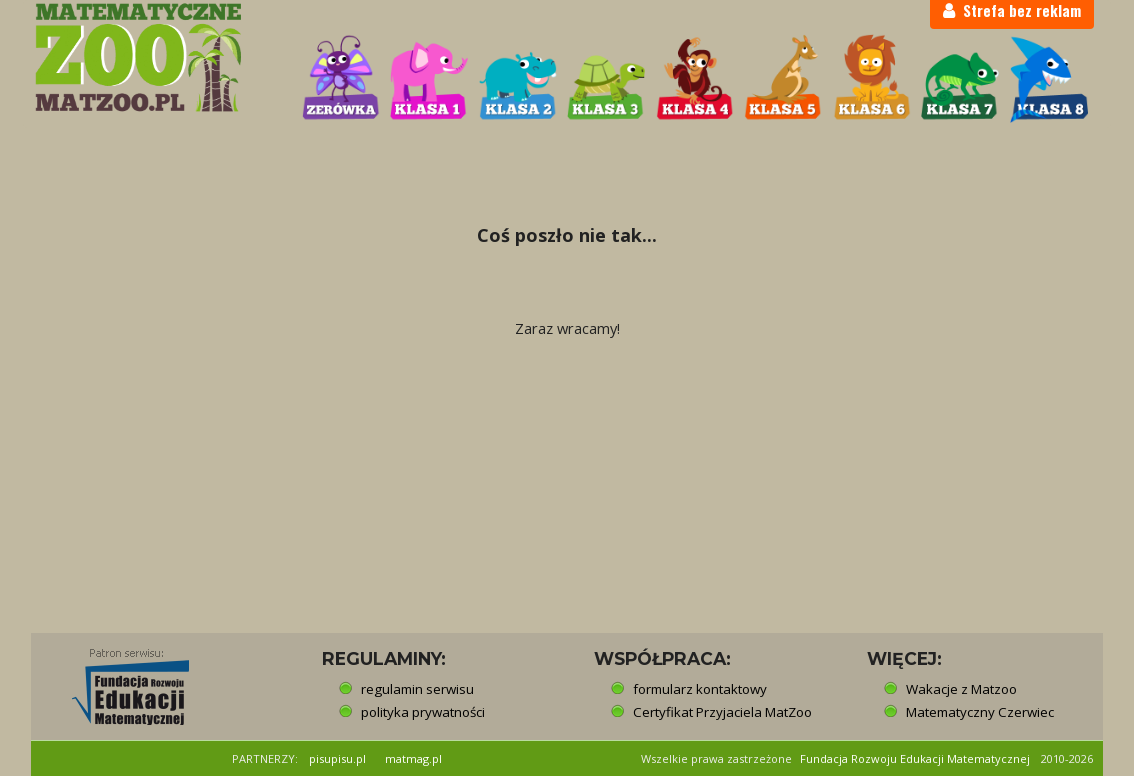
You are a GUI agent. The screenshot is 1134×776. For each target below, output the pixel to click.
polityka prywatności (423, 712)
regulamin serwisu (417, 689)
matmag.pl (413, 758)
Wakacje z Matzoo (961, 689)
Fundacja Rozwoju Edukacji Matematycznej (915, 758)
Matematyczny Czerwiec (980, 712)
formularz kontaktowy (700, 689)
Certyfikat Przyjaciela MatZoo (722, 712)
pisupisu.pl (337, 758)
